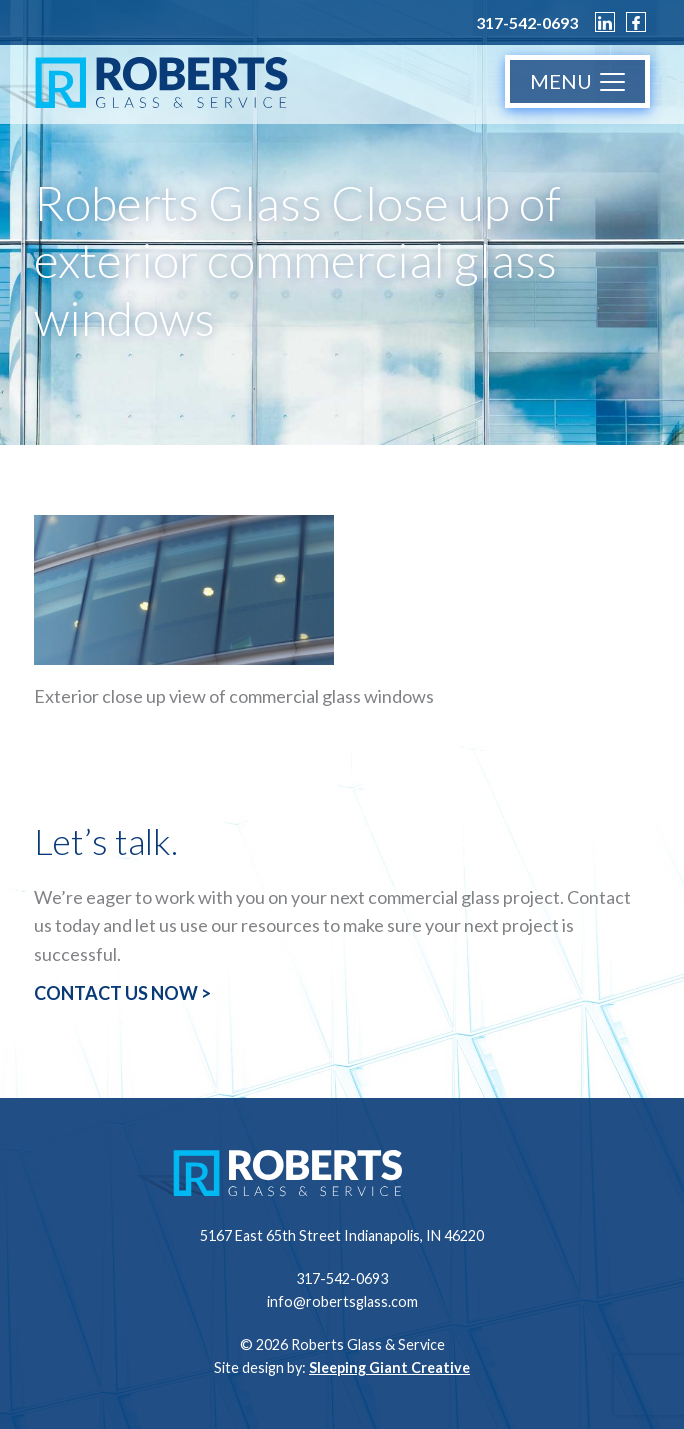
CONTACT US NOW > (122, 993)
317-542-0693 (527, 23)
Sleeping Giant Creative (389, 1367)
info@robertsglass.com (342, 1301)
